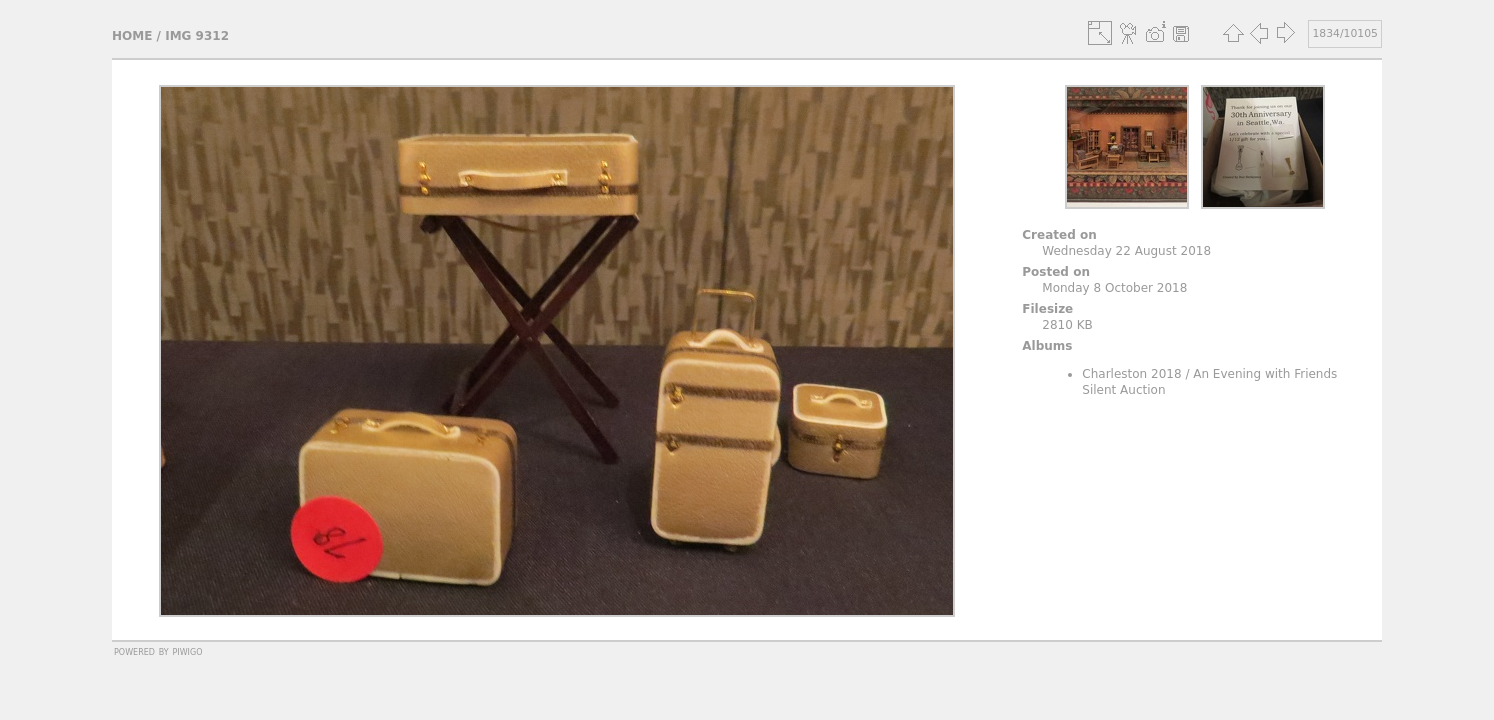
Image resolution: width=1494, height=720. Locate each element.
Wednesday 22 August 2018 (1126, 251)
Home (132, 36)
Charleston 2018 (1131, 374)
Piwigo (187, 651)
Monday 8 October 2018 (1114, 288)
